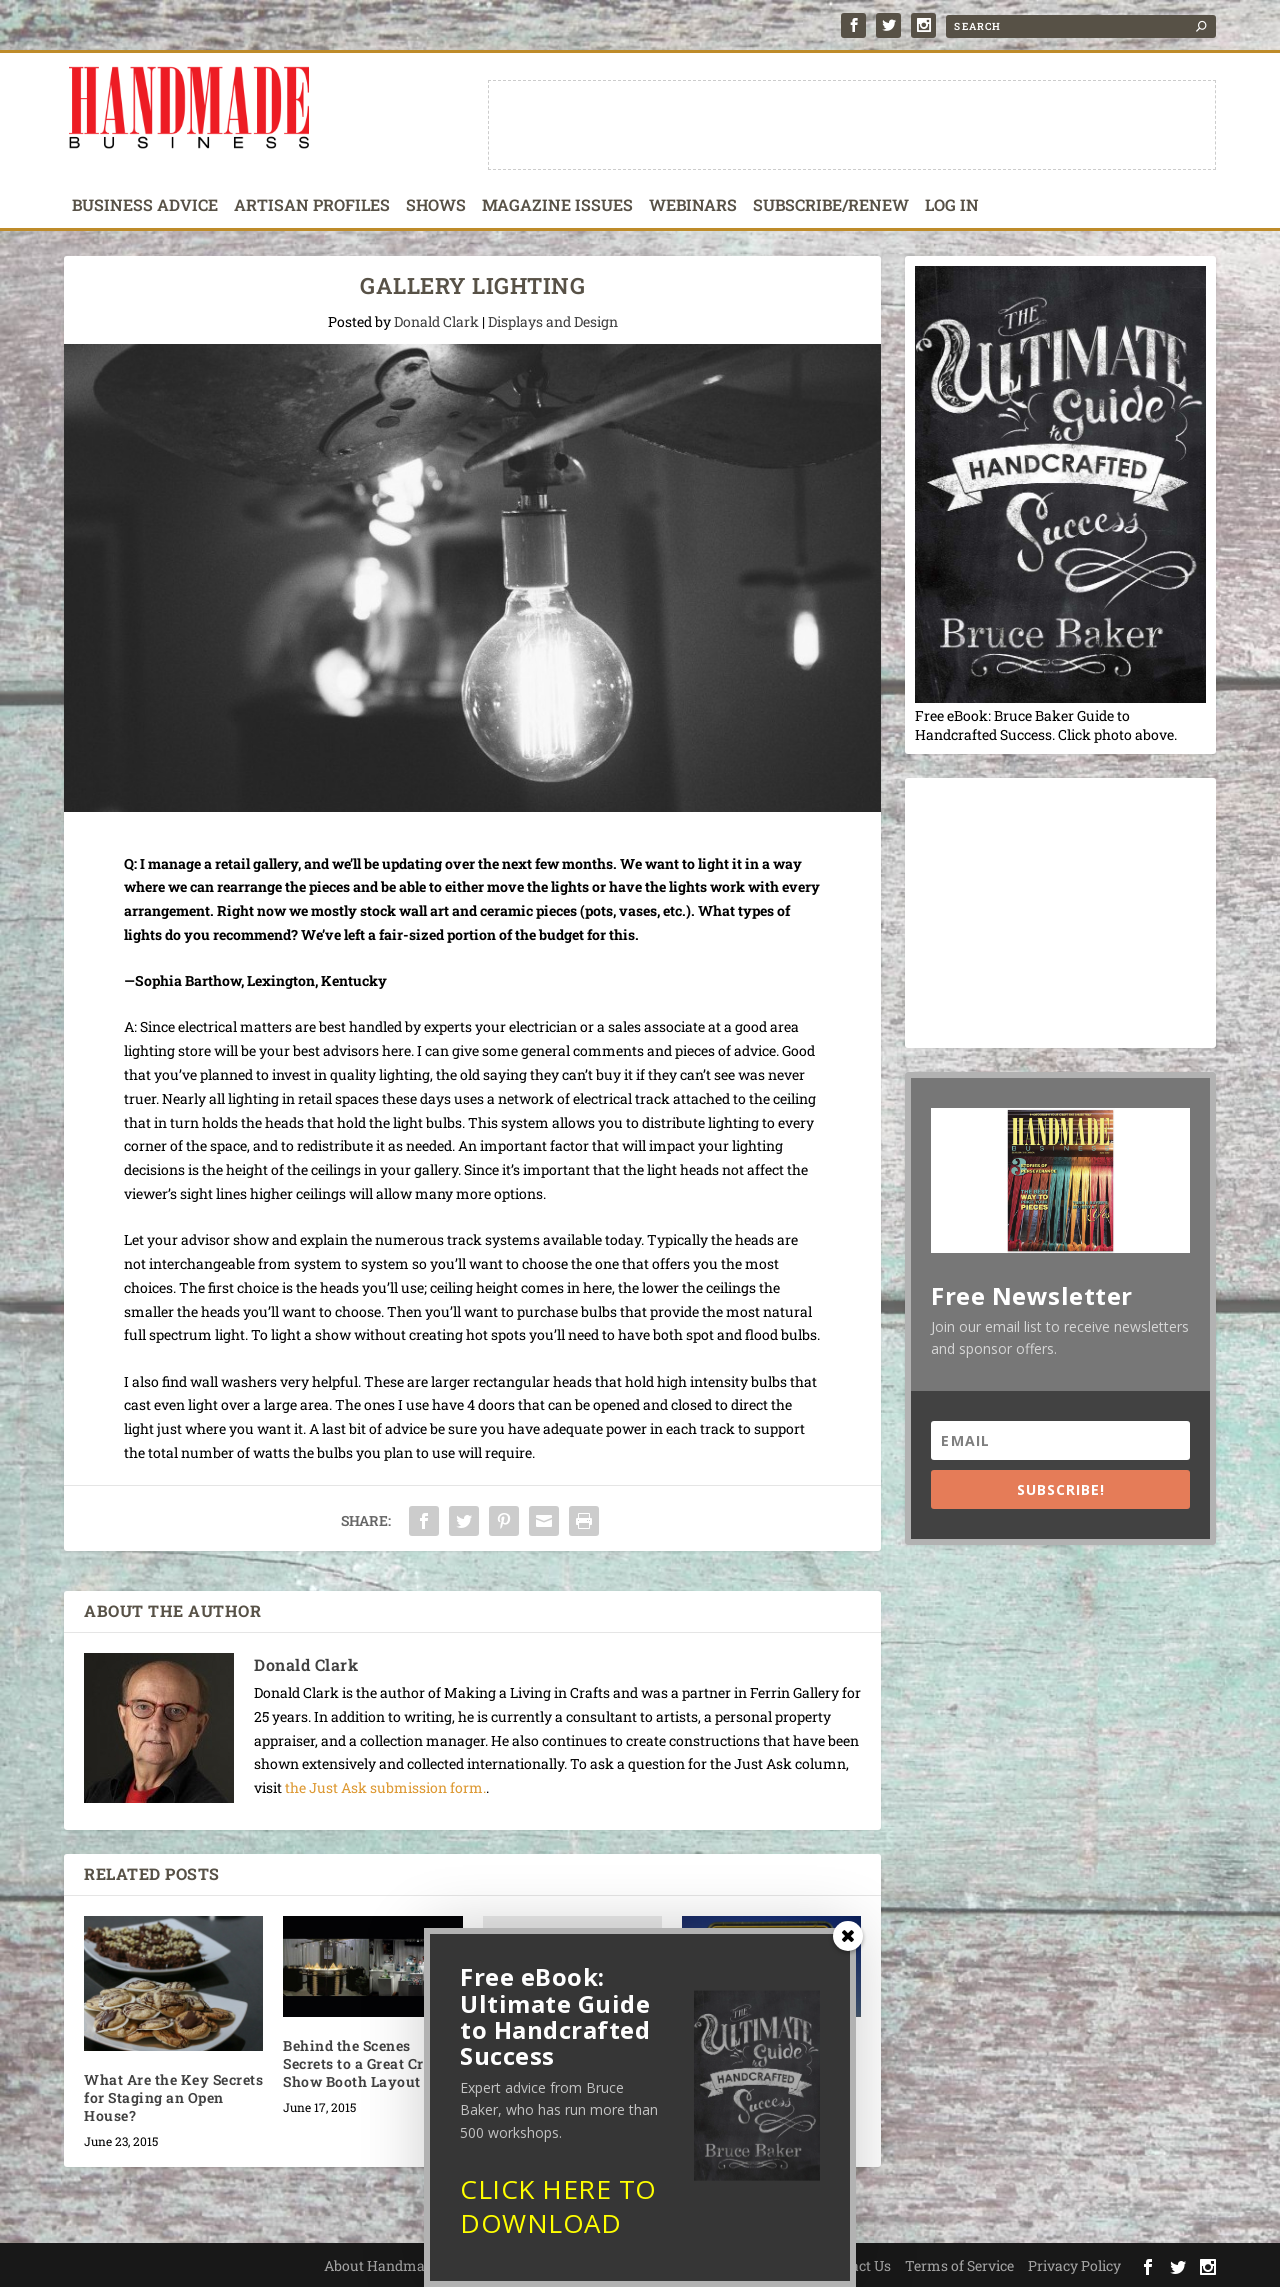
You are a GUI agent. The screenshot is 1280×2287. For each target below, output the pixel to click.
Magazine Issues (557, 206)
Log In (952, 206)
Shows (436, 206)
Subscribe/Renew (831, 206)
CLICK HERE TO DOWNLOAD (558, 2213)
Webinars (693, 206)
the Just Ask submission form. (385, 1787)
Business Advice (145, 206)
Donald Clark (436, 321)
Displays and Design (553, 321)
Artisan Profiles (312, 206)
